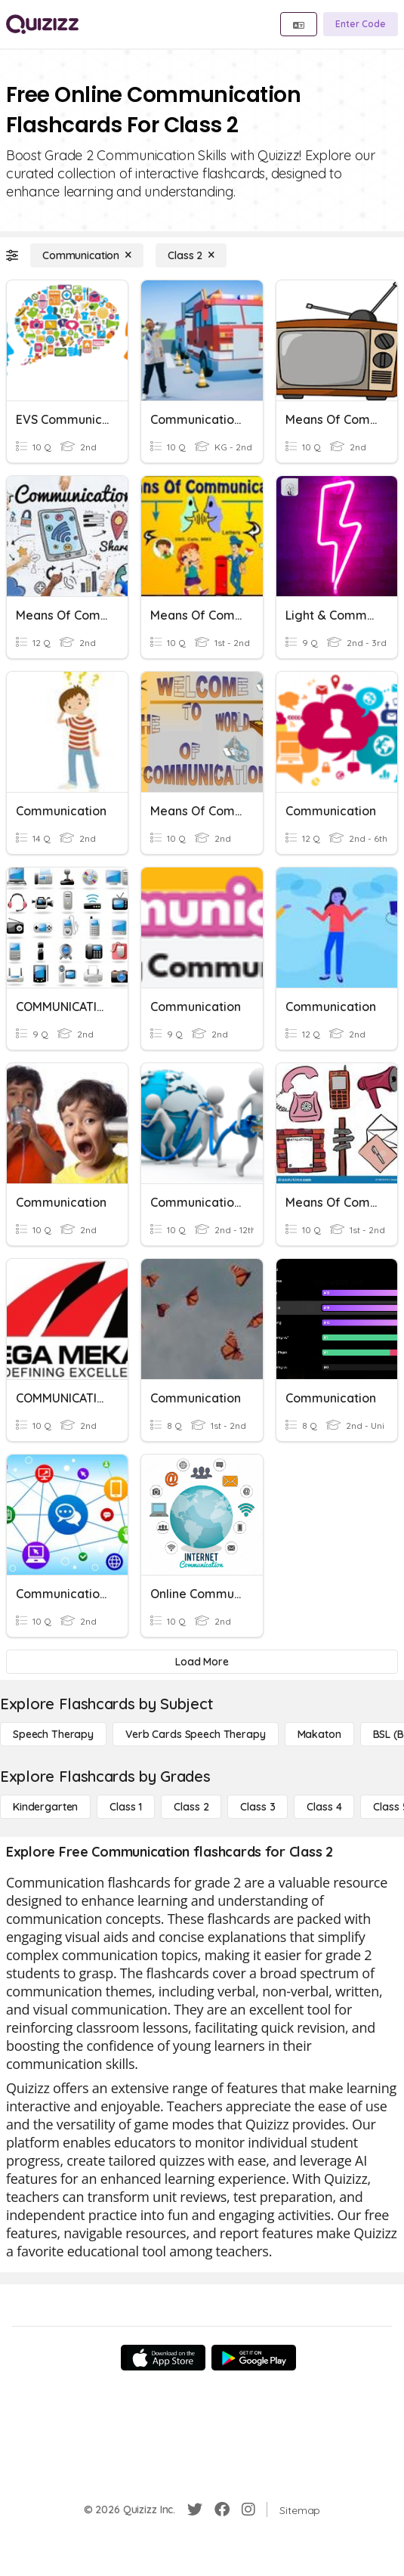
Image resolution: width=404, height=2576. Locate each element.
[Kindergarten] (45, 1807)
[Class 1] (126, 1807)
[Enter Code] (360, 24)
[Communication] (86, 255)
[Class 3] (257, 1807)
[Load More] (202, 1662)
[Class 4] (324, 1807)
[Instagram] (248, 2509)
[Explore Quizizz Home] (42, 24)
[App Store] (163, 2357)
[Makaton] (319, 1734)
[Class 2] (191, 255)
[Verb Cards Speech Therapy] (196, 1734)
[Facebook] (222, 2509)
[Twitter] (194, 2509)
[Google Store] (253, 2357)
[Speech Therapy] (53, 1734)
